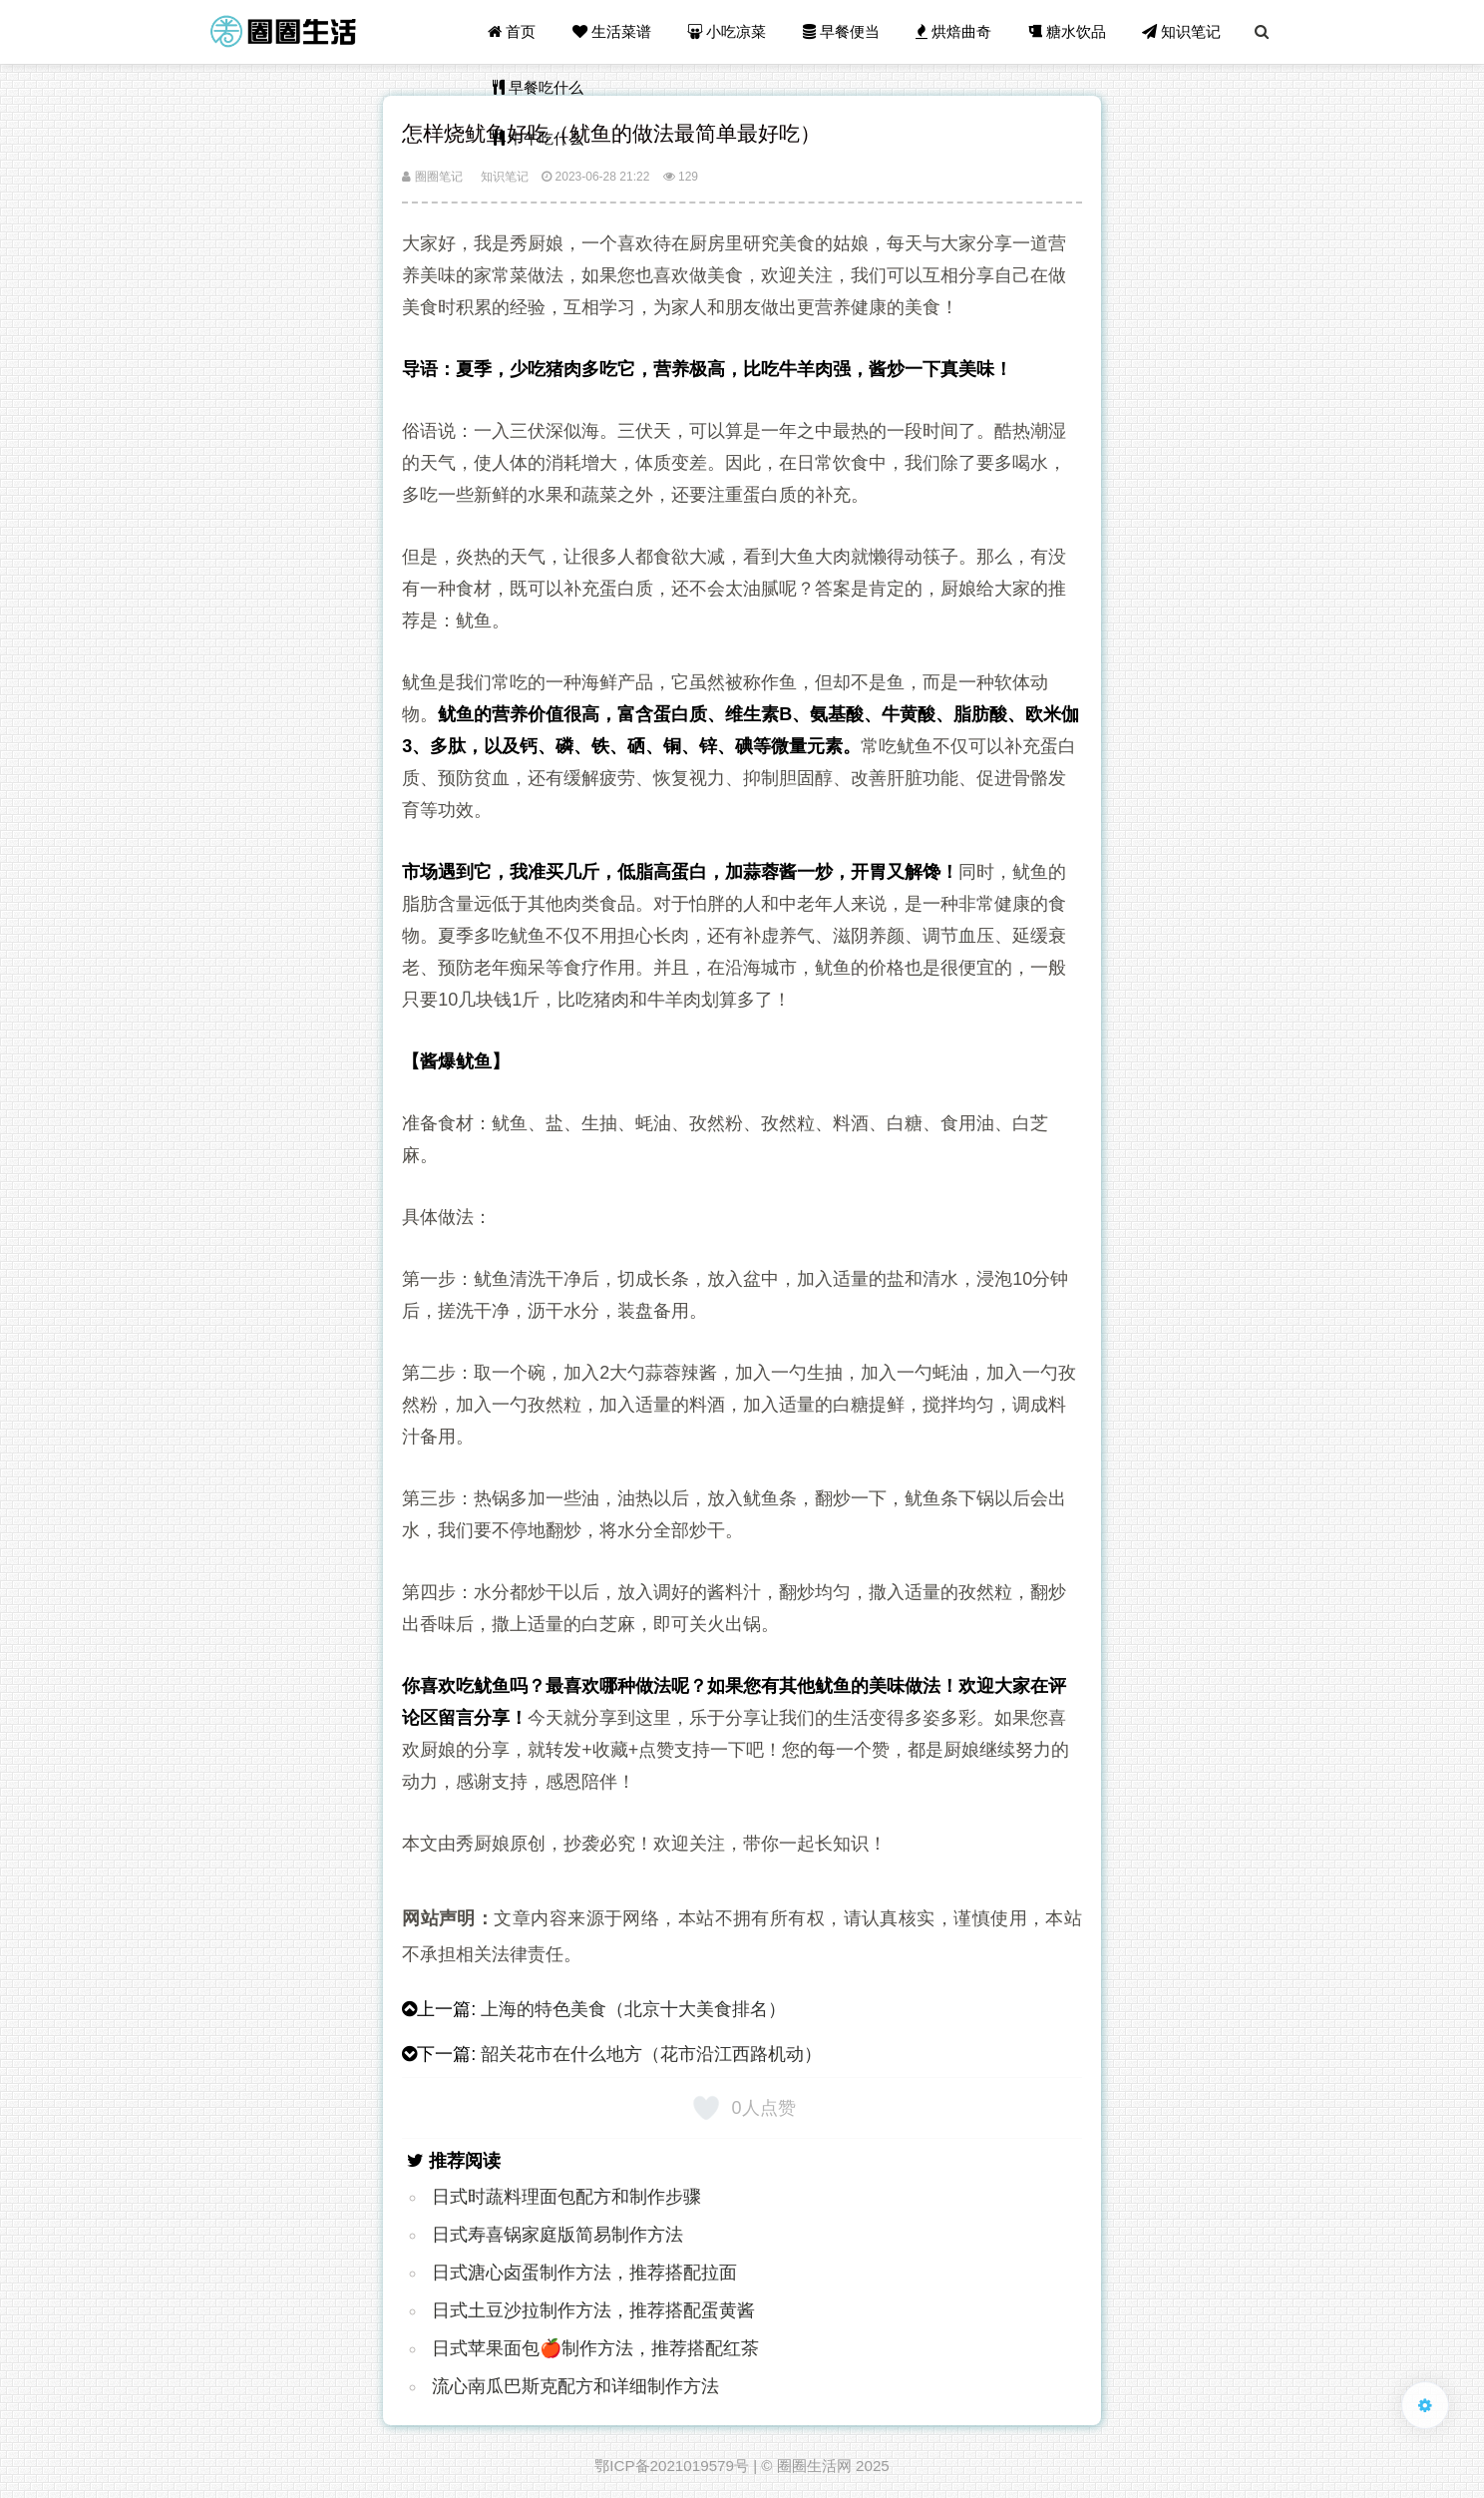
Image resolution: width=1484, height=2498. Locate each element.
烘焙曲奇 (953, 31)
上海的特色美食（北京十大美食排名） (633, 2009)
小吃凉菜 (727, 31)
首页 (513, 31)
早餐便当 (841, 31)
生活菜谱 (611, 31)
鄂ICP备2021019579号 (671, 2465)
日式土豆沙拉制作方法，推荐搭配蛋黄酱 (593, 2310)
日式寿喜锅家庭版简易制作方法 (557, 2235)
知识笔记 (1181, 31)
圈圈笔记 (432, 177)
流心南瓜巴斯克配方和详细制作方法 (575, 2386)
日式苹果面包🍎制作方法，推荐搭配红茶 (595, 2348)
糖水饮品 (1067, 31)
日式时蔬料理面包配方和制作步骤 (566, 2197)
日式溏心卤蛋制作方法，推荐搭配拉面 (584, 2273)
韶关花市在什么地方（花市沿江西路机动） (651, 2054)
